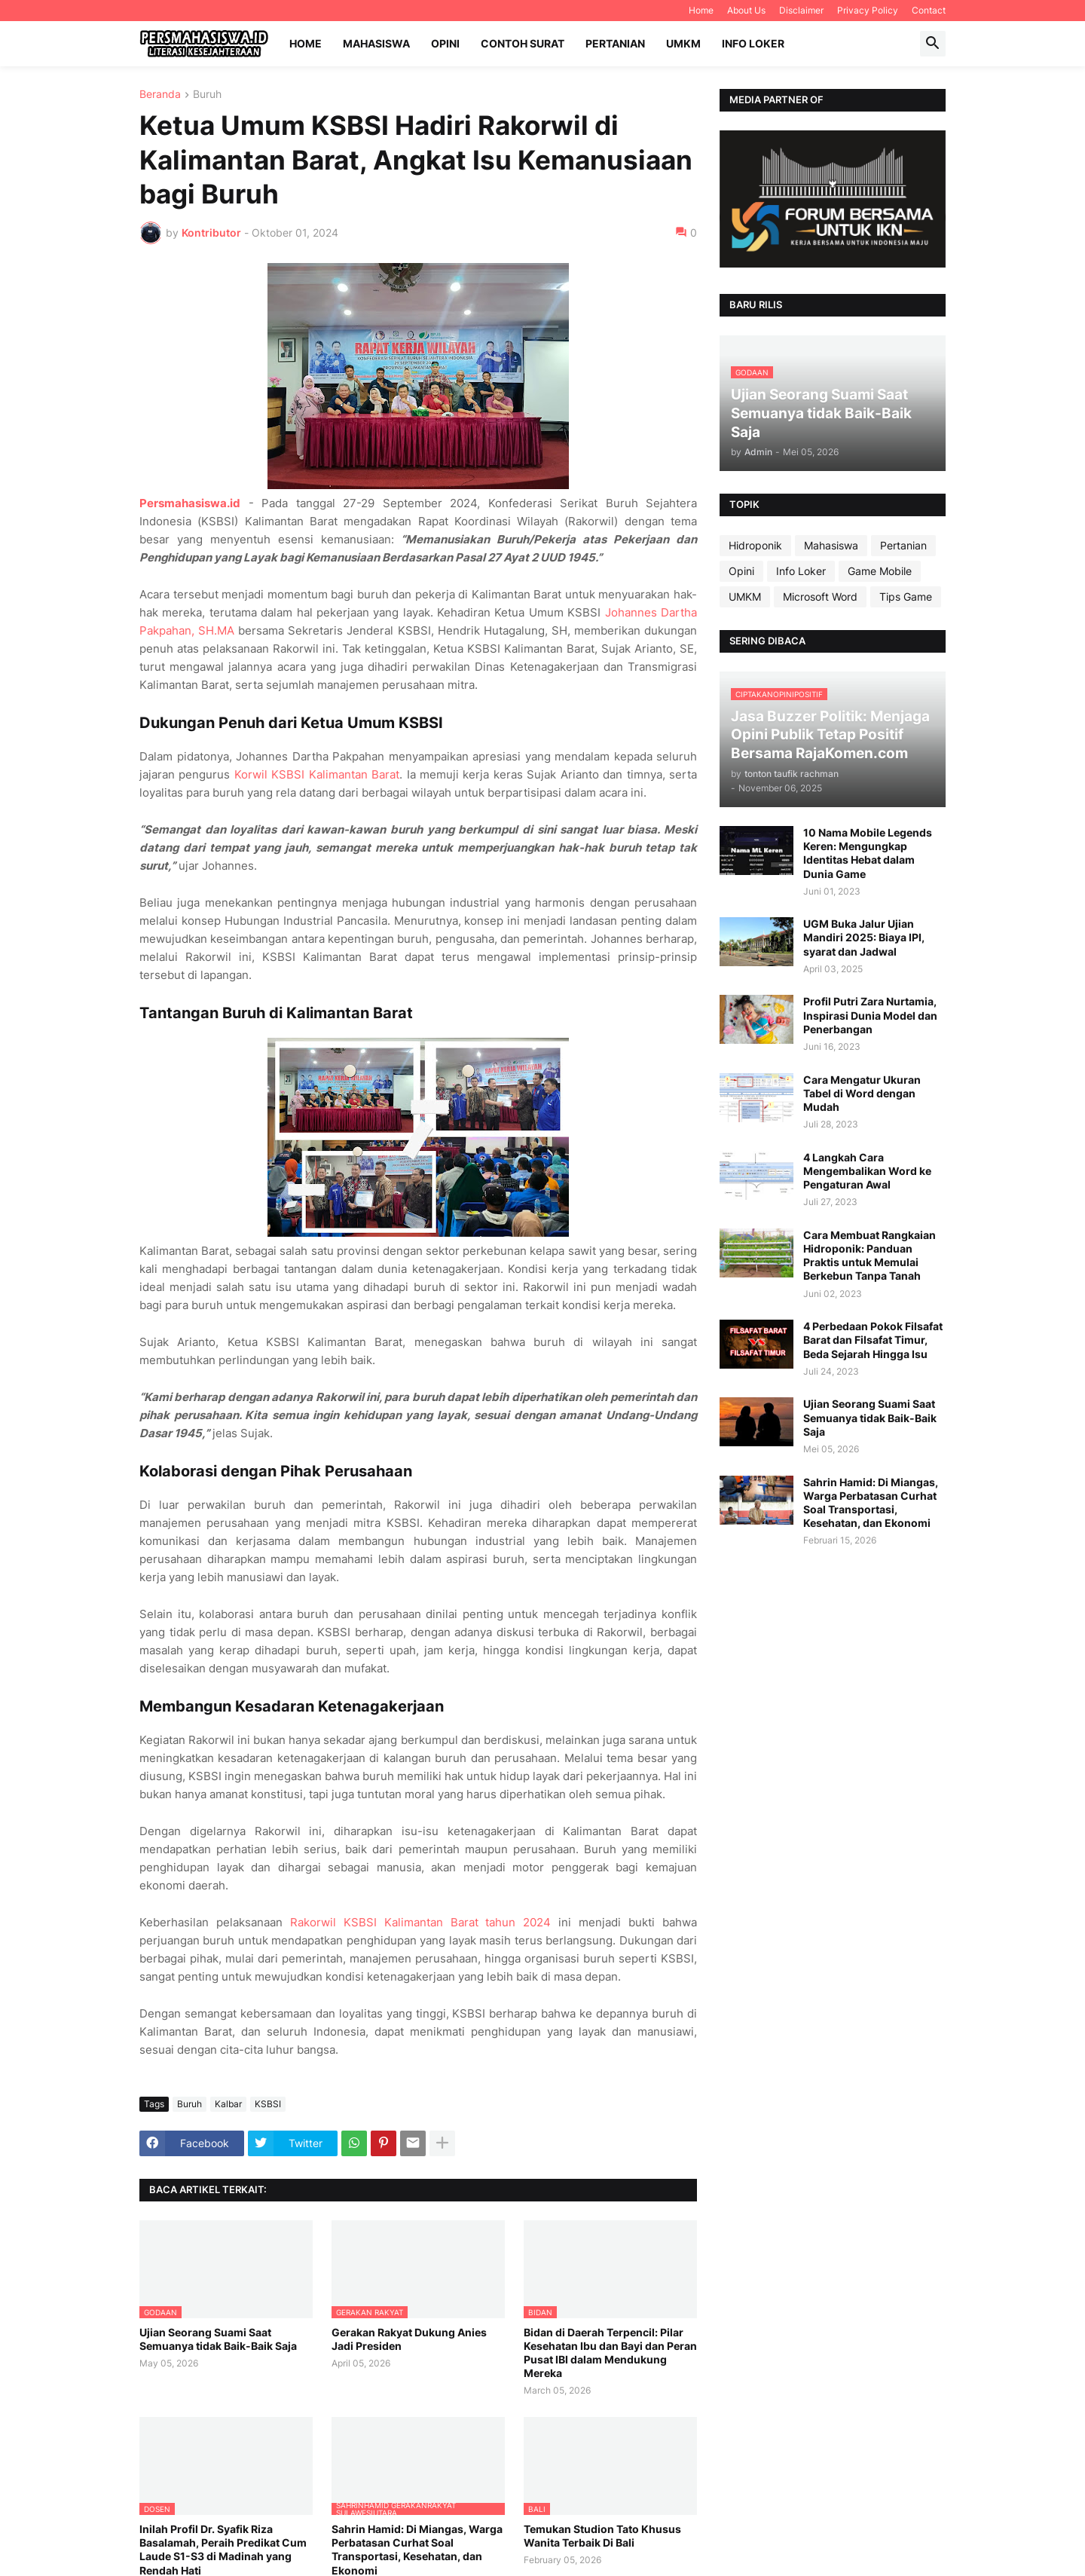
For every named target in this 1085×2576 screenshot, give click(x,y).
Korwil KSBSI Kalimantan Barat (316, 774)
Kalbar (228, 2103)
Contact (929, 10)
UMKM (683, 43)
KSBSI (268, 2103)
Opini (445, 43)
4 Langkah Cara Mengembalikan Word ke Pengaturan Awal (867, 1171)
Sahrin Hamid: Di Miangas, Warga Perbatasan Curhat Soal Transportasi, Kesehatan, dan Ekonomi (870, 1503)
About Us (746, 10)
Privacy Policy (867, 10)
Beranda (160, 94)
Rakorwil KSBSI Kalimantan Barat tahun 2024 (421, 1922)
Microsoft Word (820, 596)
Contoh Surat (522, 43)
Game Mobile (880, 570)
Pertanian (615, 43)
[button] (933, 44)
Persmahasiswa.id (189, 503)
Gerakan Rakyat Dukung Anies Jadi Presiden (409, 2339)
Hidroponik (755, 545)
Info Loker (753, 43)
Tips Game (905, 596)
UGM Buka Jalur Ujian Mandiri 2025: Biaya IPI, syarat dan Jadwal (864, 937)
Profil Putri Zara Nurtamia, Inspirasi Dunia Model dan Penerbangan (870, 1015)
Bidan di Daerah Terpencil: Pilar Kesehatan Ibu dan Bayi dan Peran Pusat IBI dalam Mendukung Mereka (610, 2353)
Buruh (207, 94)
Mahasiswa (376, 43)
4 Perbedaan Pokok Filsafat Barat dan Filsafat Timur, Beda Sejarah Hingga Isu (873, 1340)
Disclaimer (801, 10)
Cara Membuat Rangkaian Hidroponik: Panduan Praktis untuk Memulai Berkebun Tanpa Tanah (869, 1255)
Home (701, 10)
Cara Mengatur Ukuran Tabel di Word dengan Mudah (862, 1093)
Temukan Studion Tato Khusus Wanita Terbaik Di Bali (602, 2535)
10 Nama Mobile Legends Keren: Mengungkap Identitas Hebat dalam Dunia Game (867, 853)
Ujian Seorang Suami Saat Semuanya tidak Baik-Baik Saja (218, 2339)
